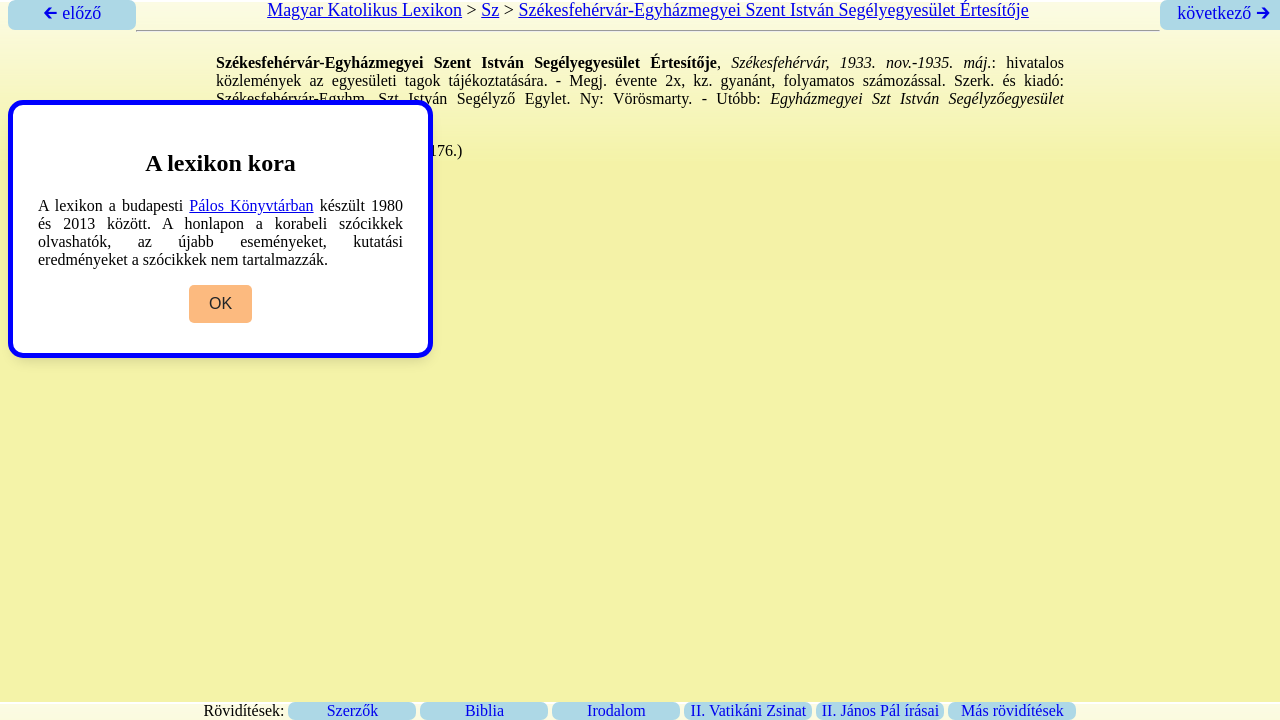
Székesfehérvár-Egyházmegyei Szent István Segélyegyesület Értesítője (773, 10)
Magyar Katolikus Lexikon (364, 10)
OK (220, 303)
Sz (490, 10)
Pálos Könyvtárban (251, 205)
